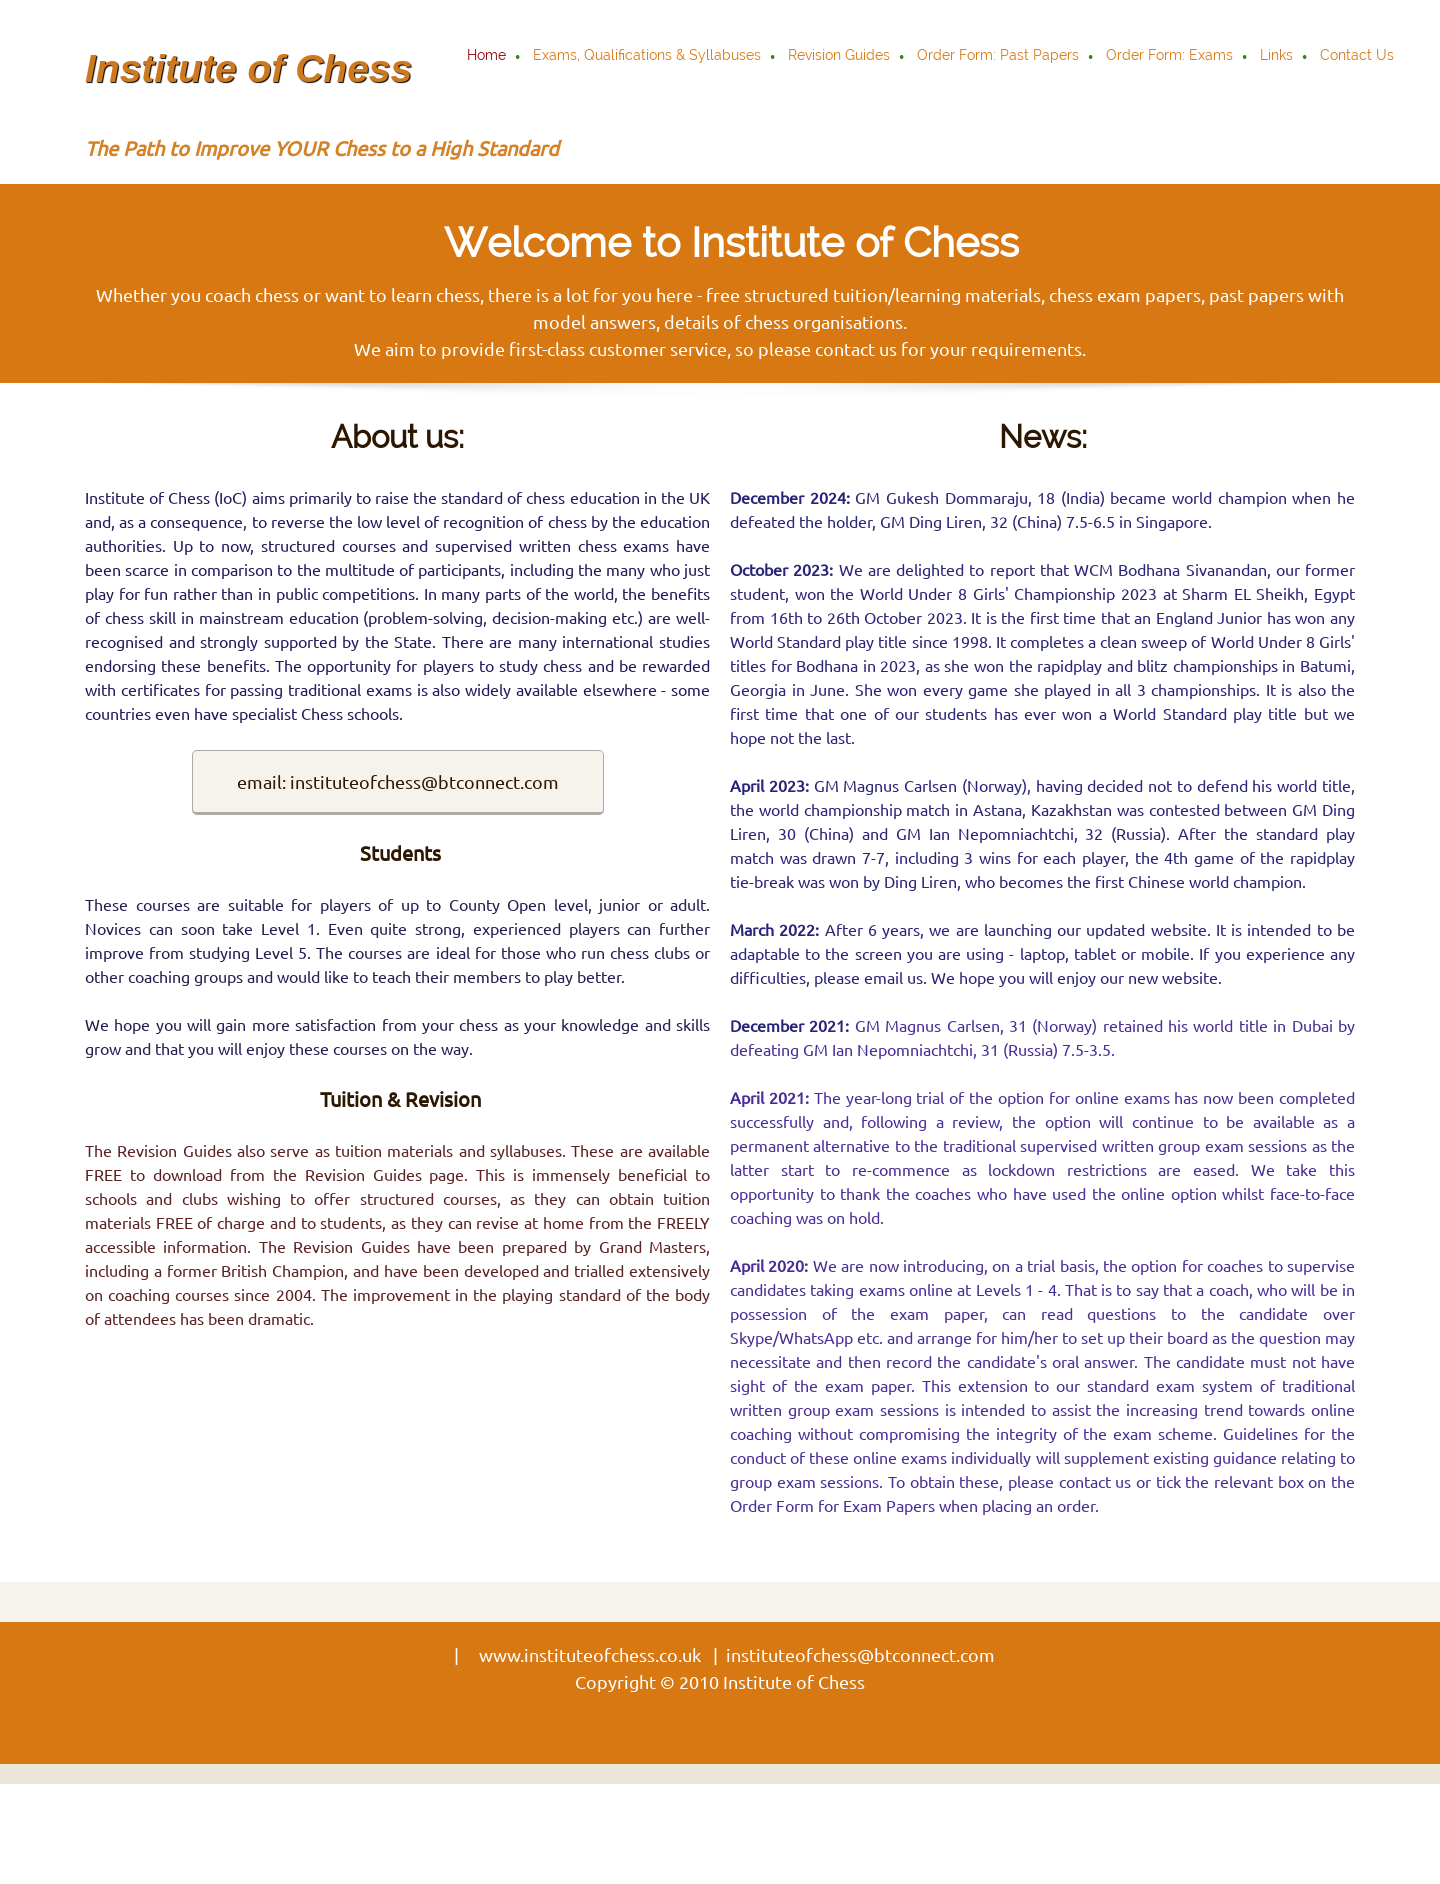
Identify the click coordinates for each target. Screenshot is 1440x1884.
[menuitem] (487, 57)
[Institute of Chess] (249, 57)
